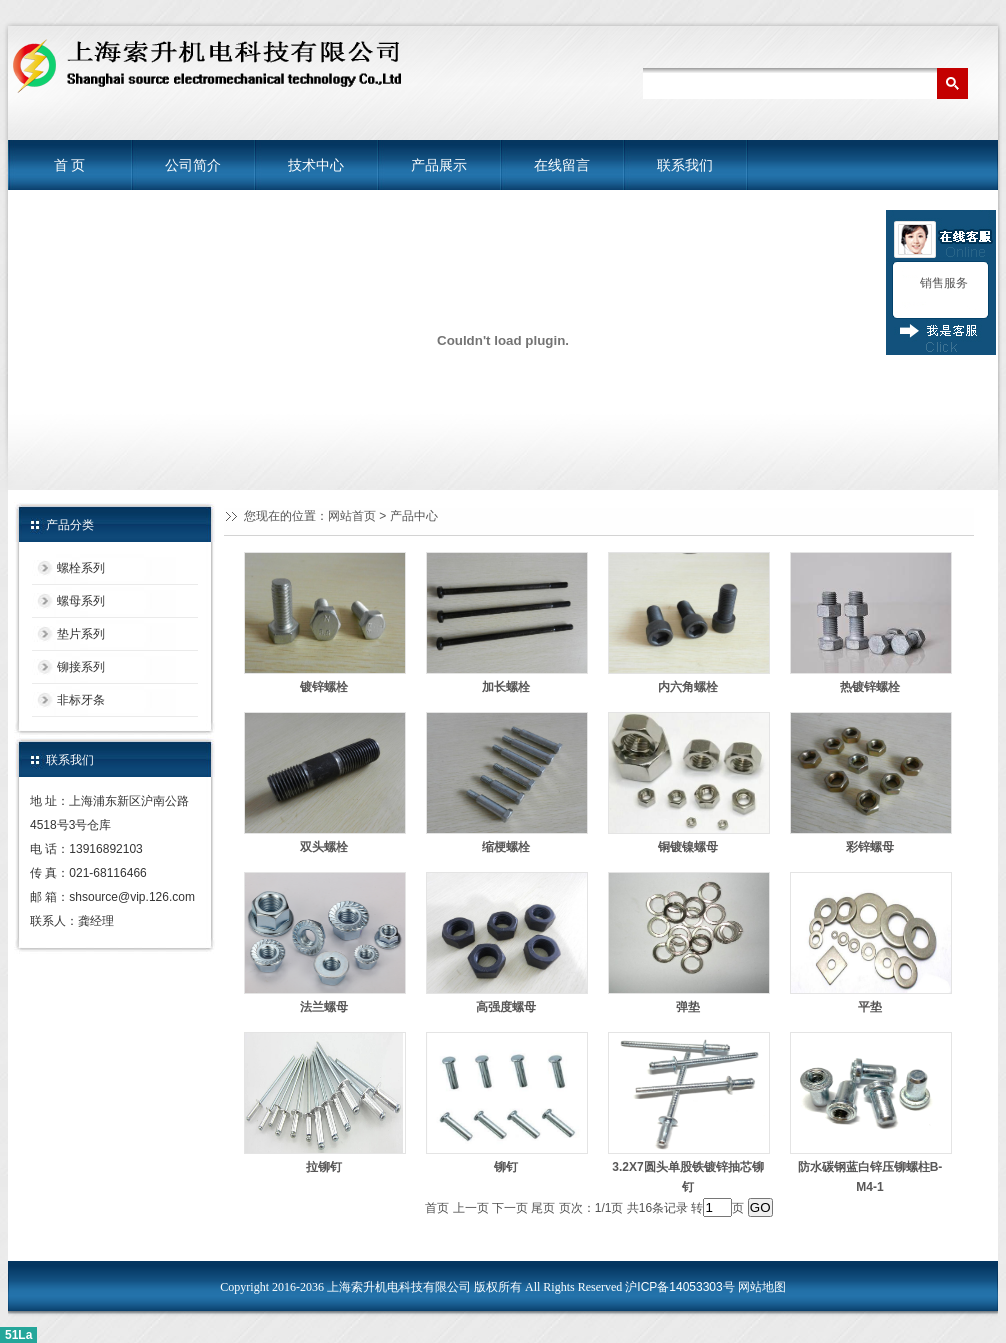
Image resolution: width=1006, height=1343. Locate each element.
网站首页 (352, 516)
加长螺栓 (506, 687)
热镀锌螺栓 (870, 687)
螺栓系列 (81, 568)
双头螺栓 (324, 847)
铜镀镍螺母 (688, 847)
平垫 (870, 1007)
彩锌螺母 (870, 847)
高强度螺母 (506, 1007)
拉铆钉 (324, 1167)
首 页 (70, 165)
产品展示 (439, 165)
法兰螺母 (324, 1007)
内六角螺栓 (688, 687)
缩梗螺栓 (506, 847)
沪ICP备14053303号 (679, 1287)
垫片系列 (81, 634)
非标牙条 (81, 700)
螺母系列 (81, 601)
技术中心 (316, 165)
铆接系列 (81, 667)
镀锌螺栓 (324, 687)
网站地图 (762, 1287)
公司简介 (193, 165)
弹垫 (688, 1007)
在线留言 (562, 165)
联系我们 (685, 165)
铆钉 (506, 1167)
